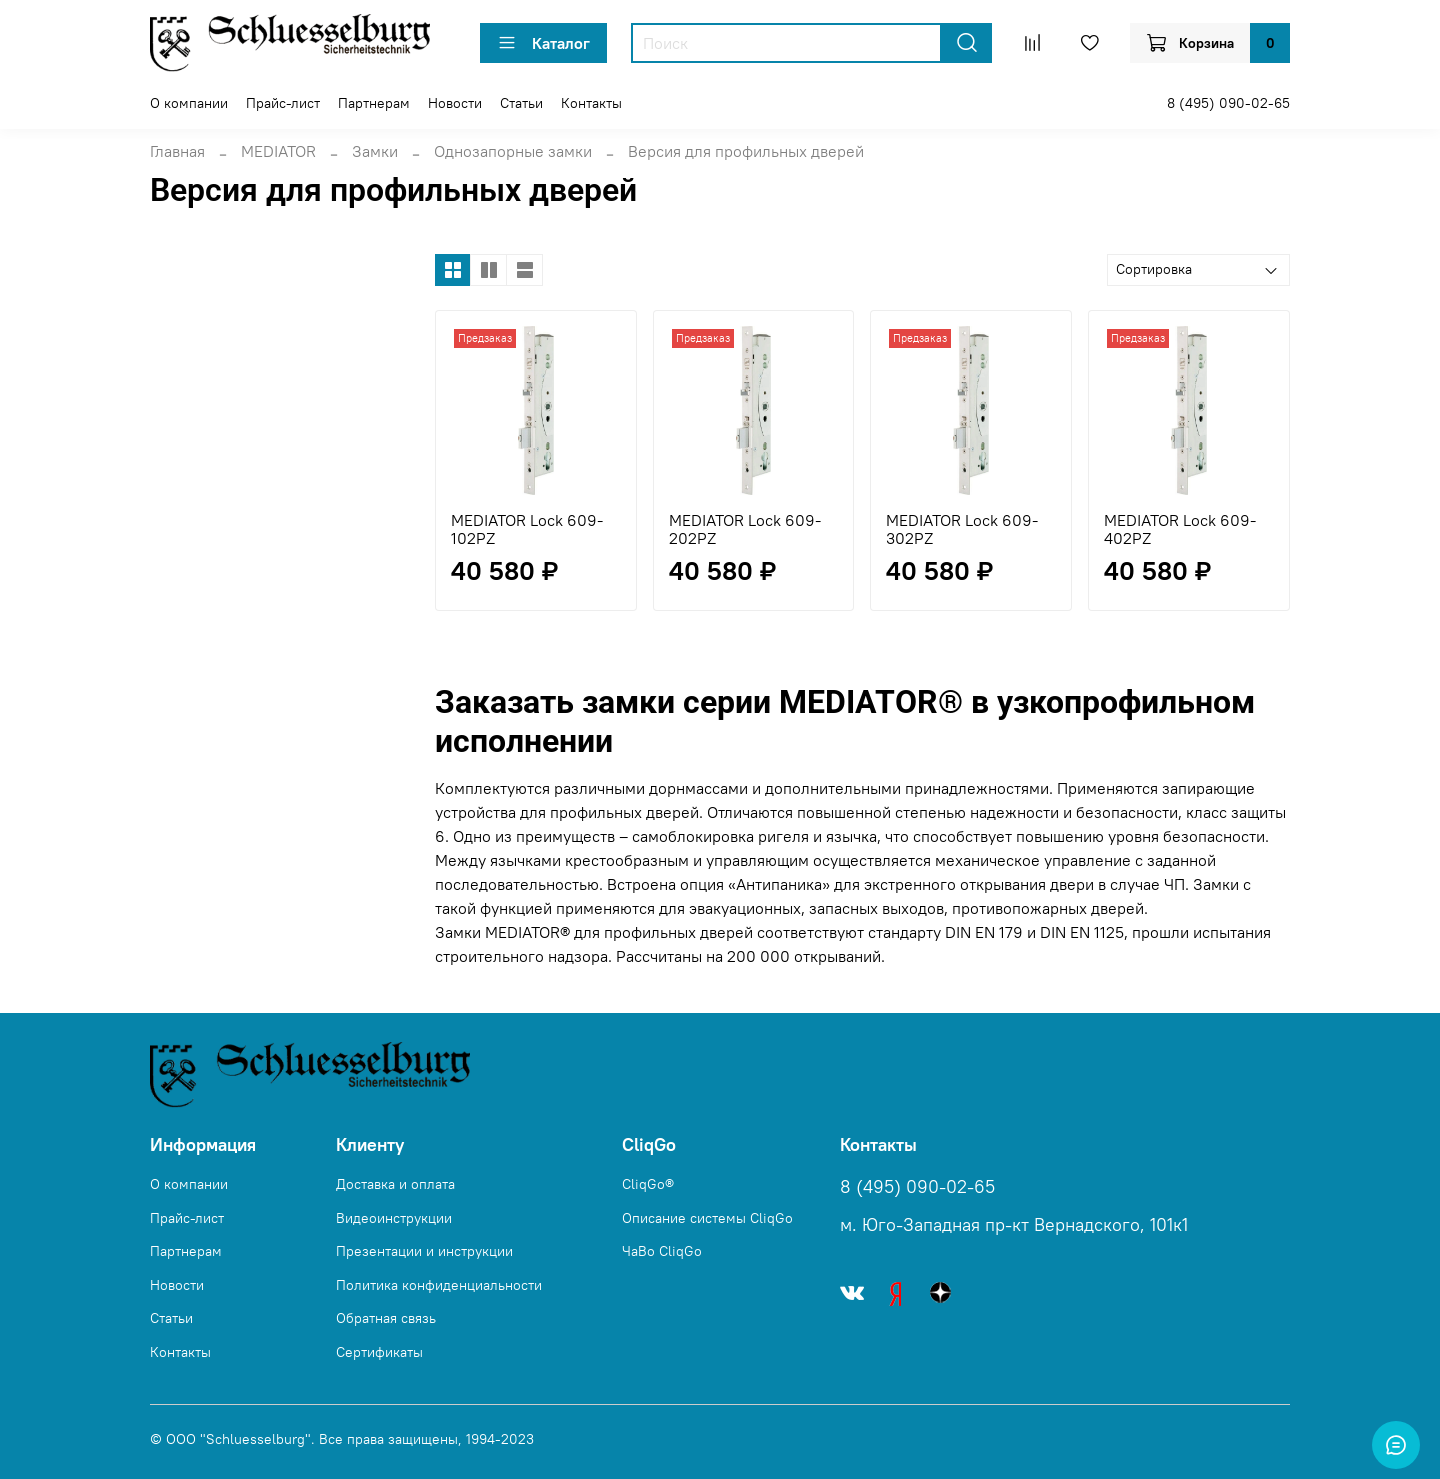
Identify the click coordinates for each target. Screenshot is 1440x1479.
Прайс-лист (283, 103)
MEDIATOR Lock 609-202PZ (745, 529)
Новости (455, 103)
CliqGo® (648, 1184)
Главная (177, 151)
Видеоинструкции (394, 1218)
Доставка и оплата (395, 1184)
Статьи (521, 103)
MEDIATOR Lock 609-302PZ (962, 529)
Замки (375, 151)
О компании (189, 103)
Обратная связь (386, 1318)
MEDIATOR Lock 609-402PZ (1180, 529)
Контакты (591, 103)
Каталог (543, 43)
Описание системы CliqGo (707, 1218)
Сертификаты (379, 1352)
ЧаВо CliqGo (662, 1251)
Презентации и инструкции (424, 1251)
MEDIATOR (278, 151)
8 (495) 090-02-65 (1228, 103)
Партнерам (374, 103)
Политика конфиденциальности (439, 1285)
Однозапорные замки (513, 151)
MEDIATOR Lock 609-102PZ (527, 529)
